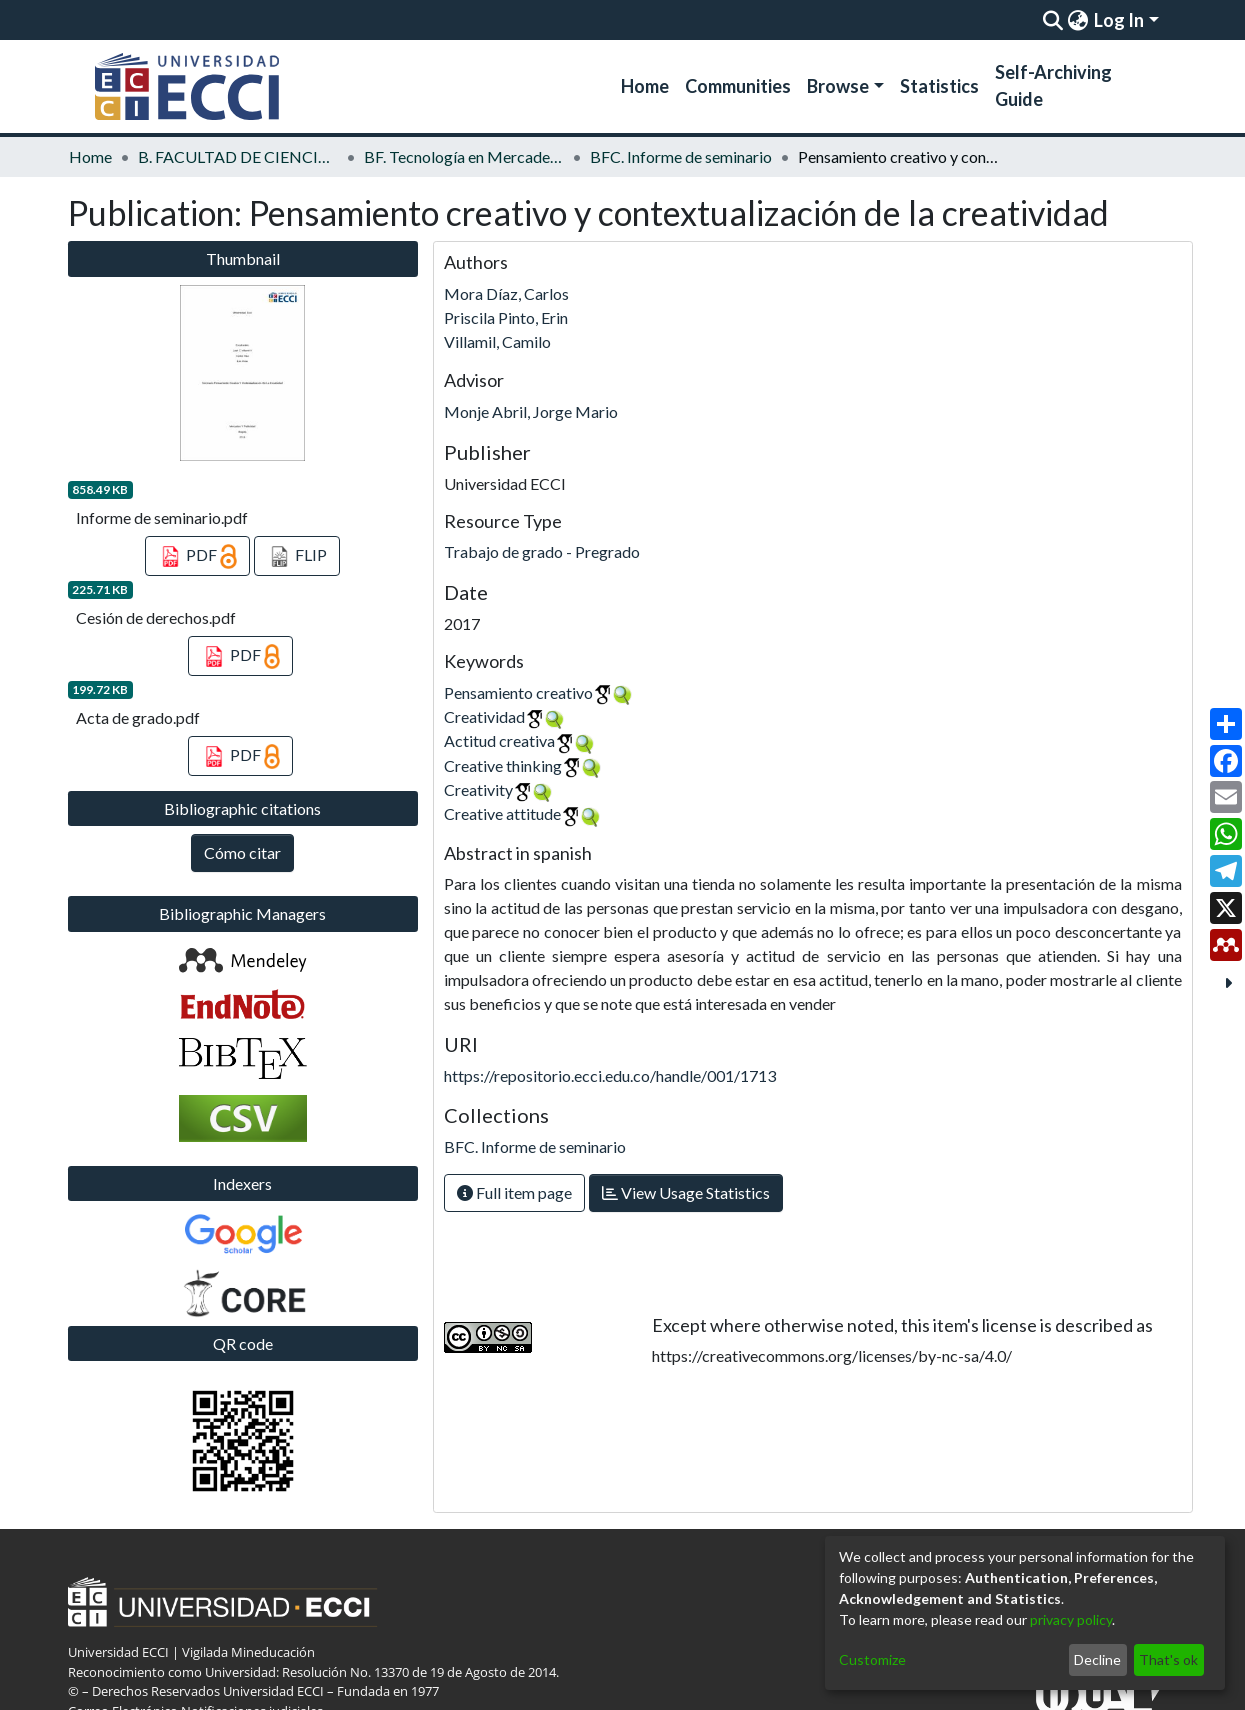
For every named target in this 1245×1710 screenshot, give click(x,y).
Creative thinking (503, 765)
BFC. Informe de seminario (681, 156)
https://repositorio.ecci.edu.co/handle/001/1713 (610, 1075)
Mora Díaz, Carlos (506, 293)
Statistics (939, 86)
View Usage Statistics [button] (686, 1192)
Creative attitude (502, 813)
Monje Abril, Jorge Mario (531, 411)
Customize (872, 1659)
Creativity (478, 789)
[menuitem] (1078, 20)
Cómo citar (242, 852)
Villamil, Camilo (497, 341)
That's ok (1168, 1659)
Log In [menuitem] (1119, 20)
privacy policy (1071, 1619)
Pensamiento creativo (518, 692)
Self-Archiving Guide (1053, 85)
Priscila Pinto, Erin (506, 317)
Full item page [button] (514, 1192)
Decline (1097, 1659)
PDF (197, 557)
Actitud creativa (499, 740)
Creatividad (484, 716)
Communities (738, 86)
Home (645, 86)
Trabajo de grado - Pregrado (542, 551)
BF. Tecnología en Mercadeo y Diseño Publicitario (464, 156)
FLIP (297, 557)
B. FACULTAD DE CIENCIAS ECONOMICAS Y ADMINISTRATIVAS (238, 156)
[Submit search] (1053, 20)
